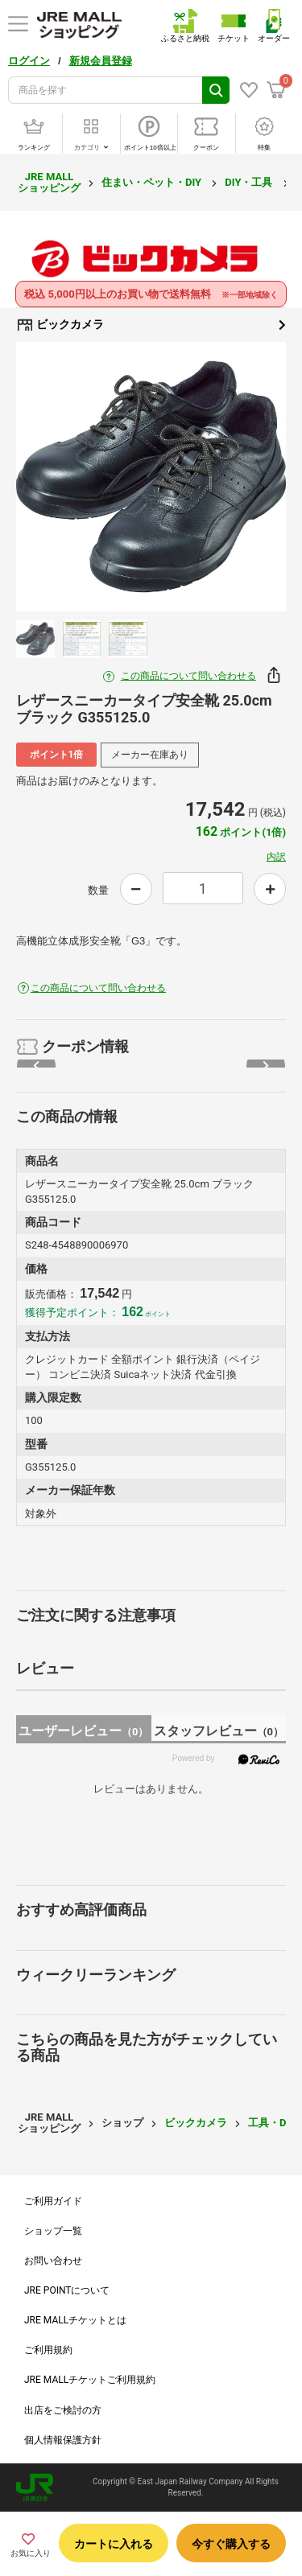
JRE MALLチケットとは (75, 2320)
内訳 (276, 856)
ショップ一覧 (53, 2231)
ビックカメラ (151, 325)
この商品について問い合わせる (188, 675)
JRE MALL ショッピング (49, 182)
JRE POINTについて (67, 2290)
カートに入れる (113, 2543)
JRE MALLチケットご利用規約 (89, 2379)
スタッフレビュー (218, 1731)
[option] (151, 476)
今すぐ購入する (231, 2543)
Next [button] (250, 477)
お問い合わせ (53, 2260)
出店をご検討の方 (62, 2410)
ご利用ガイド (53, 2201)
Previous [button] (51, 477)
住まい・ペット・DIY (152, 182)
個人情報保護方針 (62, 2440)
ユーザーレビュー (83, 1731)
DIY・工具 (250, 182)
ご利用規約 (48, 2350)
